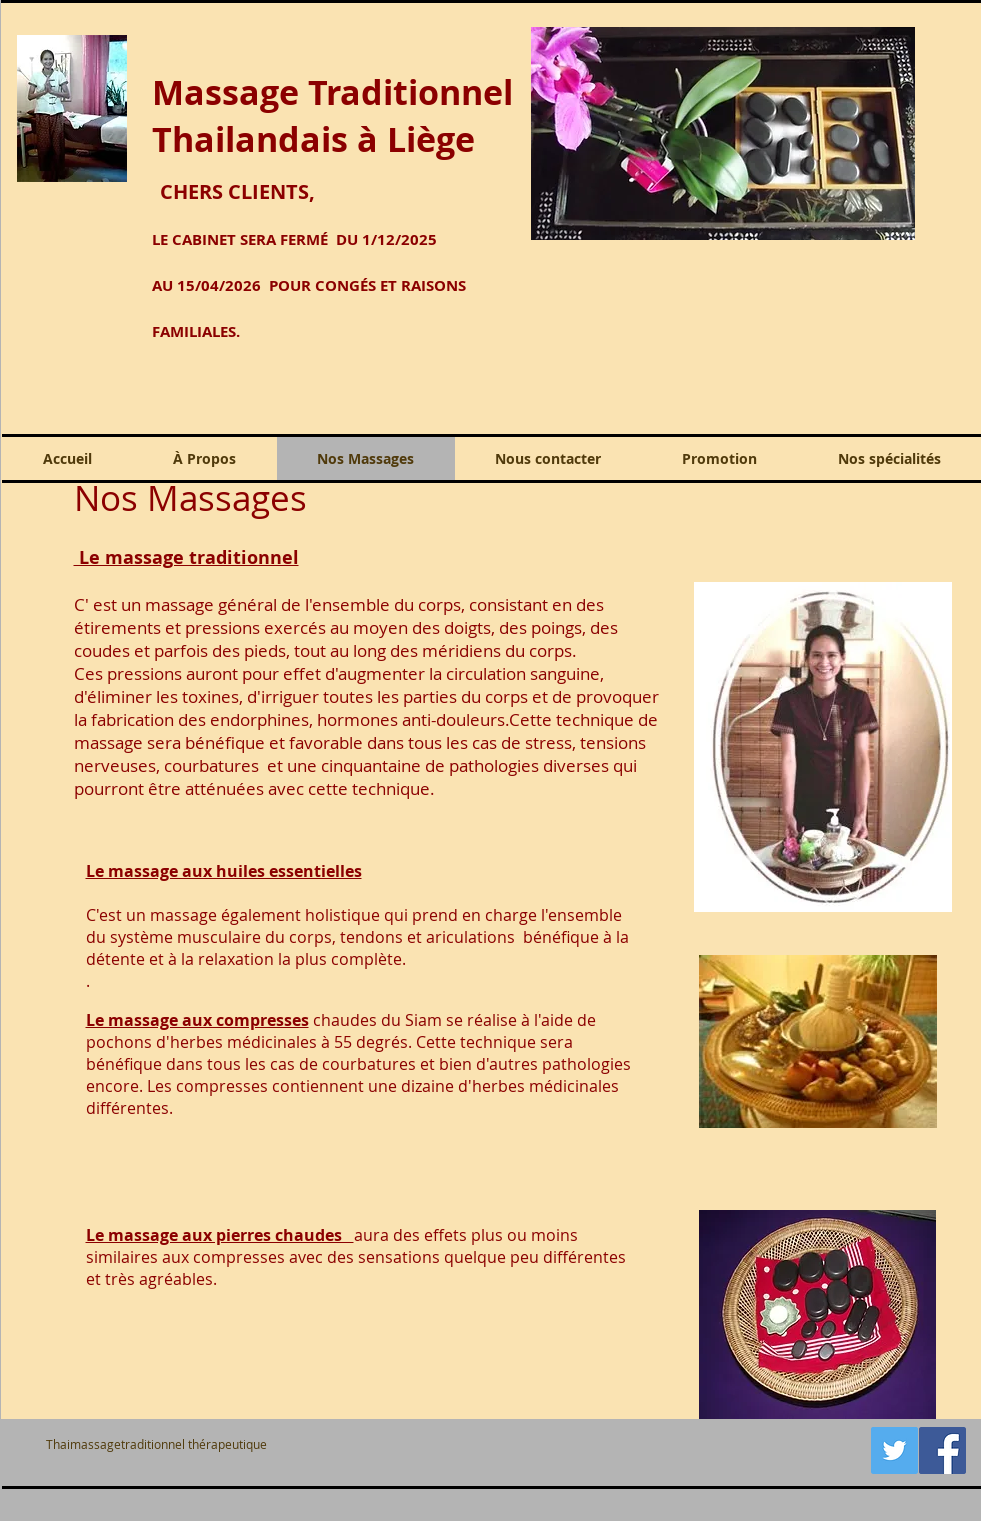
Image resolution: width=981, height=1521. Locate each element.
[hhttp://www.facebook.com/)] (942, 1450)
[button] (723, 133)
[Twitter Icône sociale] (894, 1450)
